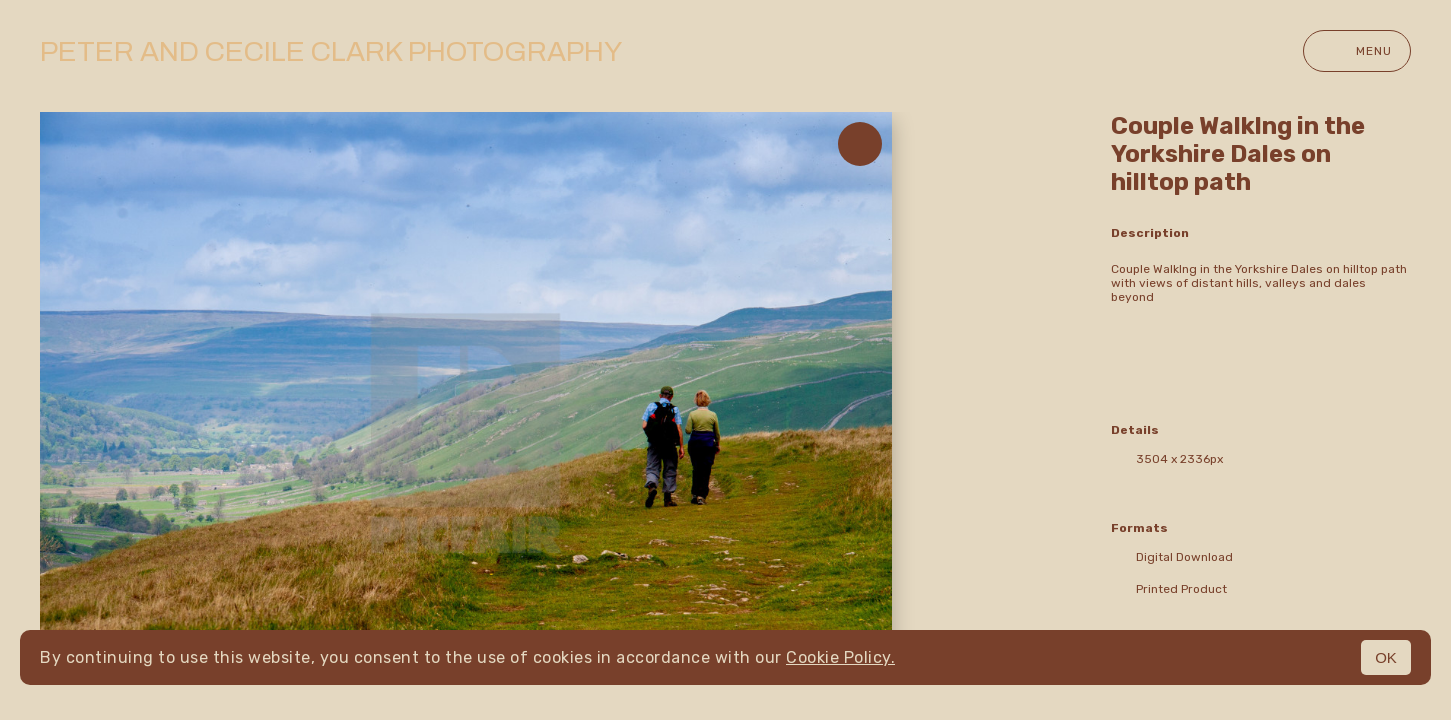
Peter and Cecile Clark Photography (331, 51)
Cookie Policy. (840, 657)
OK (1386, 657)
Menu (1357, 51)
